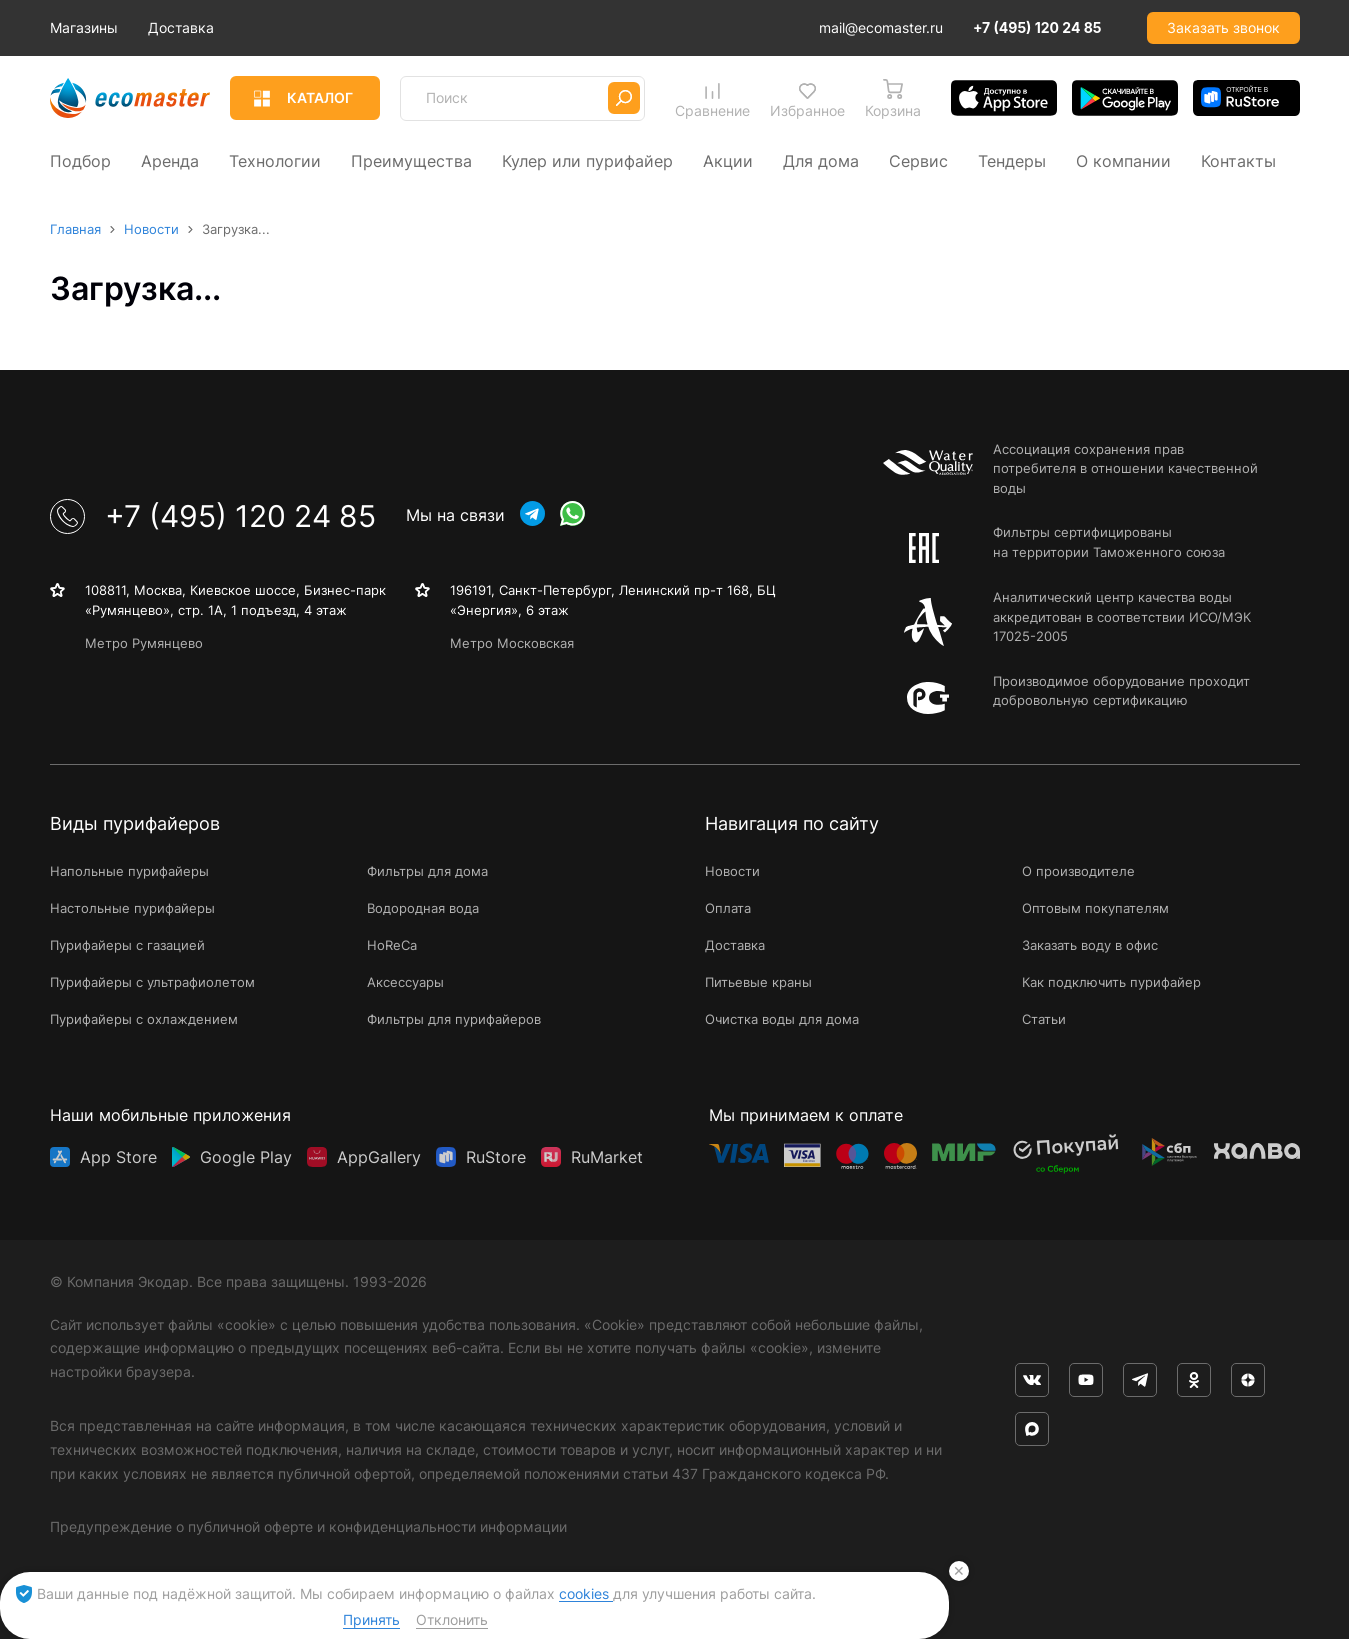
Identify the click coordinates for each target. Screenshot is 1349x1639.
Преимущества (411, 160)
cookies (586, 1593)
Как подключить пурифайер (1111, 982)
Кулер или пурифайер (587, 160)
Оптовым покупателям (1095, 908)
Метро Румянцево (144, 643)
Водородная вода (423, 908)
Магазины (173, 27)
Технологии (275, 160)
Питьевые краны (758, 982)
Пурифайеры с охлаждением (144, 1018)
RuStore (496, 1153)
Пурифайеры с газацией (127, 945)
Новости (732, 871)
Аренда (170, 160)
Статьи (1044, 1018)
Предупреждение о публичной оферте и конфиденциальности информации (308, 1526)
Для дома (821, 160)
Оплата (728, 908)
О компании (1123, 160)
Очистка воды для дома (782, 1018)
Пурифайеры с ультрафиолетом (152, 982)
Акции (728, 160)
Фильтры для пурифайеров (454, 1018)
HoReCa (392, 945)
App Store (118, 1153)
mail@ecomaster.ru (881, 27)
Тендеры (1012, 160)
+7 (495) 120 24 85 (1037, 27)
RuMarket (607, 1153)
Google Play (246, 1153)
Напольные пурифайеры (129, 871)
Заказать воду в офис (1090, 945)
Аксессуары (405, 982)
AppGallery (379, 1153)
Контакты (1238, 160)
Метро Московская (512, 643)
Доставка (270, 27)
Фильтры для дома (427, 871)
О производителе (1078, 871)
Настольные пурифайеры (132, 908)
